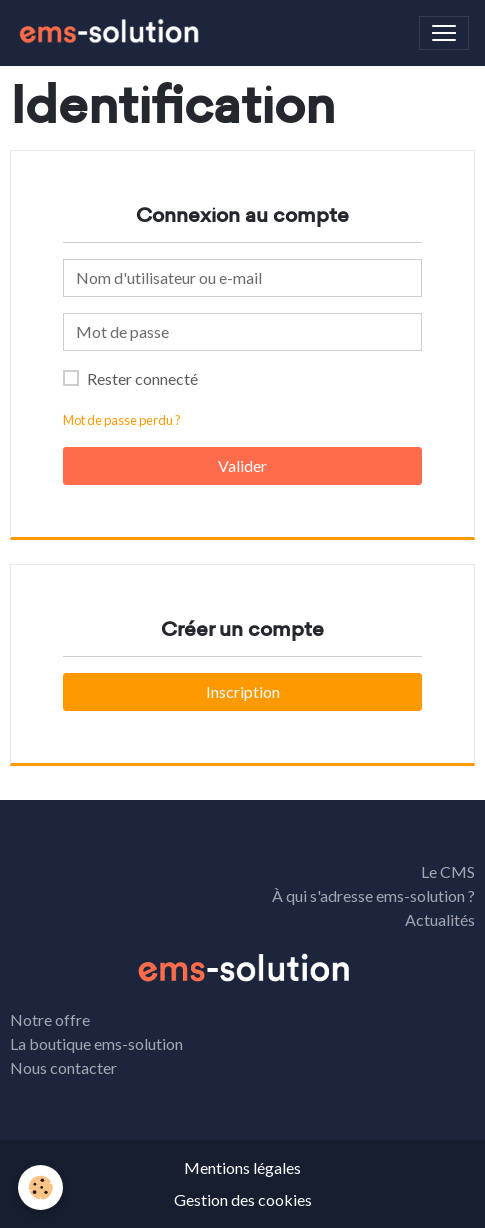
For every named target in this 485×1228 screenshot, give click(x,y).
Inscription (243, 691)
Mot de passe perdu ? (122, 420)
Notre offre (50, 1019)
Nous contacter (63, 1067)
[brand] (112, 33)
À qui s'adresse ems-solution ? (373, 895)
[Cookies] (40, 1187)
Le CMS (448, 871)
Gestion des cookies (243, 1199)
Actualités (440, 919)
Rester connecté (142, 378)
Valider (242, 465)
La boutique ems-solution (96, 1043)
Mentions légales (242, 1167)
